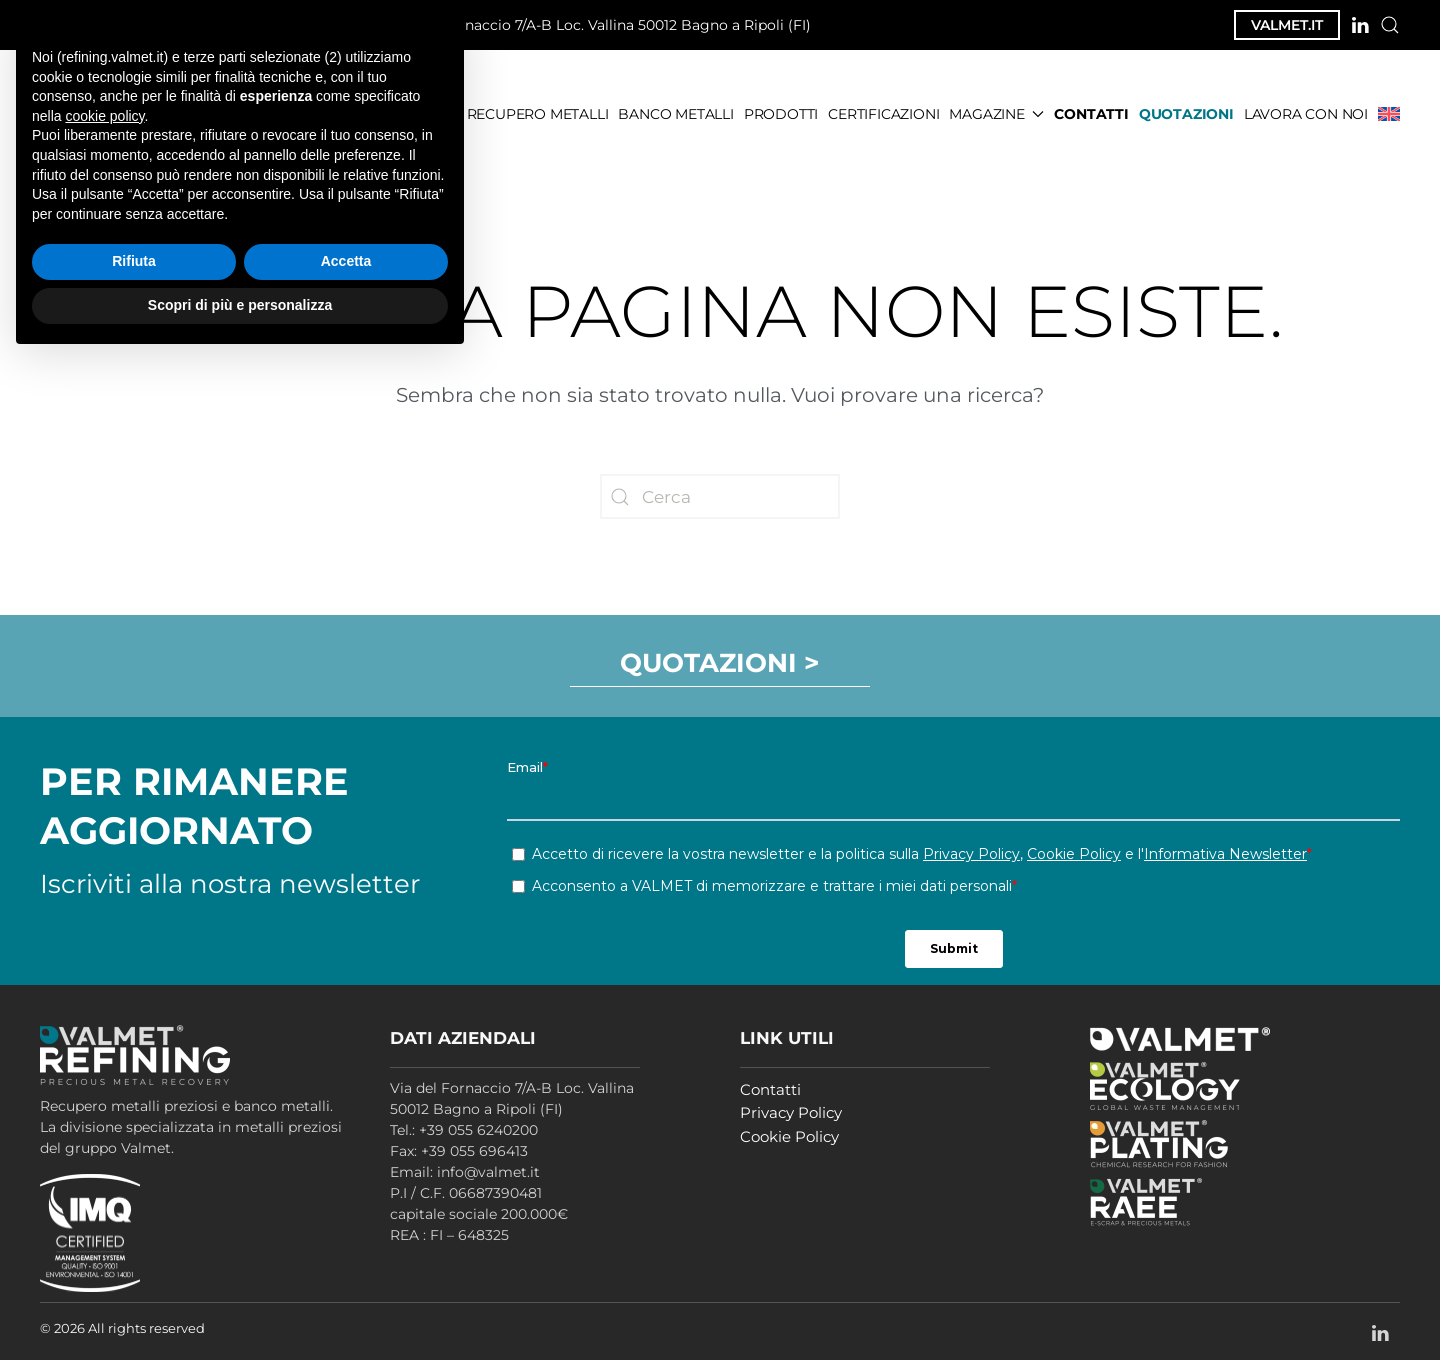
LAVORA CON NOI (1306, 114)
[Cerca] (720, 496)
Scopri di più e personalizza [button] (240, 1305)
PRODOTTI (781, 114)
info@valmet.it (286, 25)
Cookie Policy (789, 1136)
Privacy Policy (791, 1112)
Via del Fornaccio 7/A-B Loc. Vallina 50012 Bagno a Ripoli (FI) (590, 26)
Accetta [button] (346, 1262)
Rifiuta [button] (134, 1262)
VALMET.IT (1287, 25)
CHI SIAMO (418, 114)
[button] (1390, 25)
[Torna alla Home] (154, 114)
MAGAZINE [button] (996, 114)
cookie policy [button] (104, 1116)
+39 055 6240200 (121, 25)
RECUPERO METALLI (538, 114)
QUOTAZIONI (1186, 114)
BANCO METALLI (675, 114)
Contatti (770, 1089)
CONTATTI (1091, 114)
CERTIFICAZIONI (883, 114)
